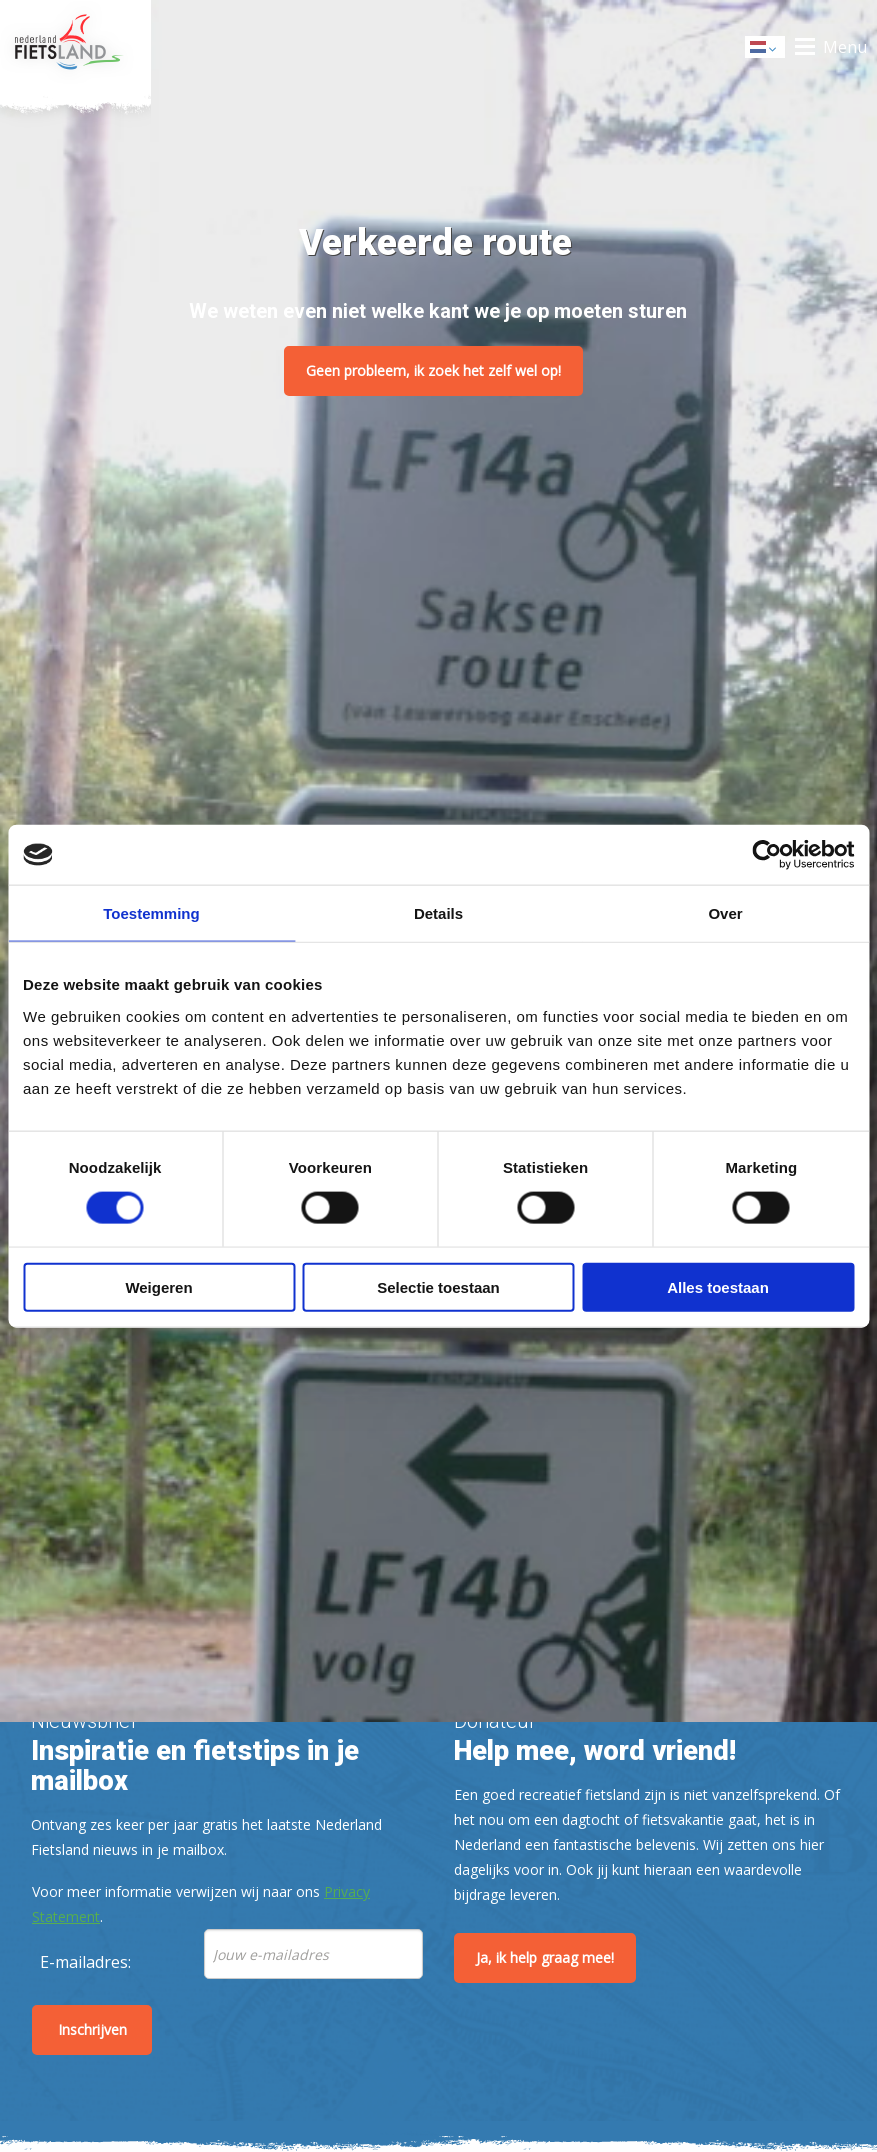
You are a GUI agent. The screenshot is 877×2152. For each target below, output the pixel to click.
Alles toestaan (718, 1286)
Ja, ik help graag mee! (545, 1957)
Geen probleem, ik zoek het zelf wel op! (433, 370)
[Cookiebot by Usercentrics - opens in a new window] (766, 855)
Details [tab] (438, 913)
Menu (845, 47)
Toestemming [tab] (151, 913)
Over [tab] (725, 913)
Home (75, 47)
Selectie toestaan (438, 1286)
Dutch (766, 48)
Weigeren (158, 1286)
